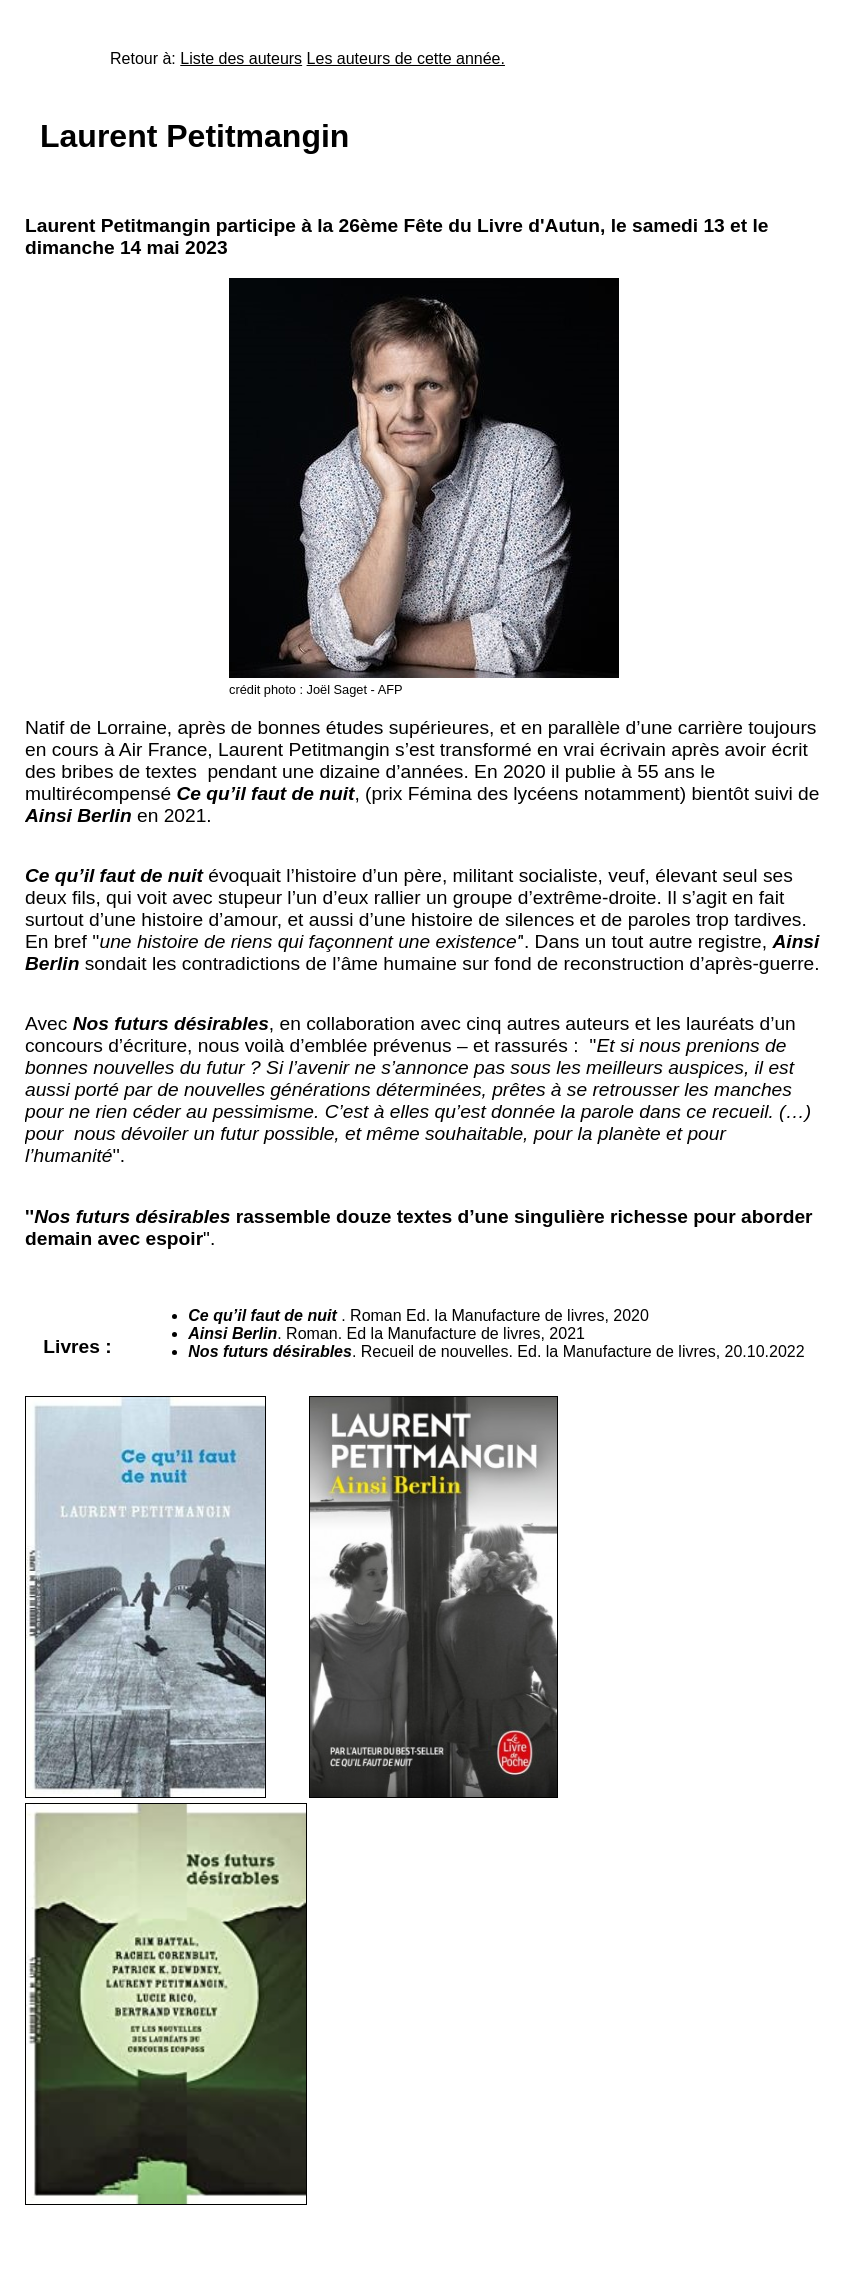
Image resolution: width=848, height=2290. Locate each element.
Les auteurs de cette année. (406, 58)
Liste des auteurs (241, 58)
